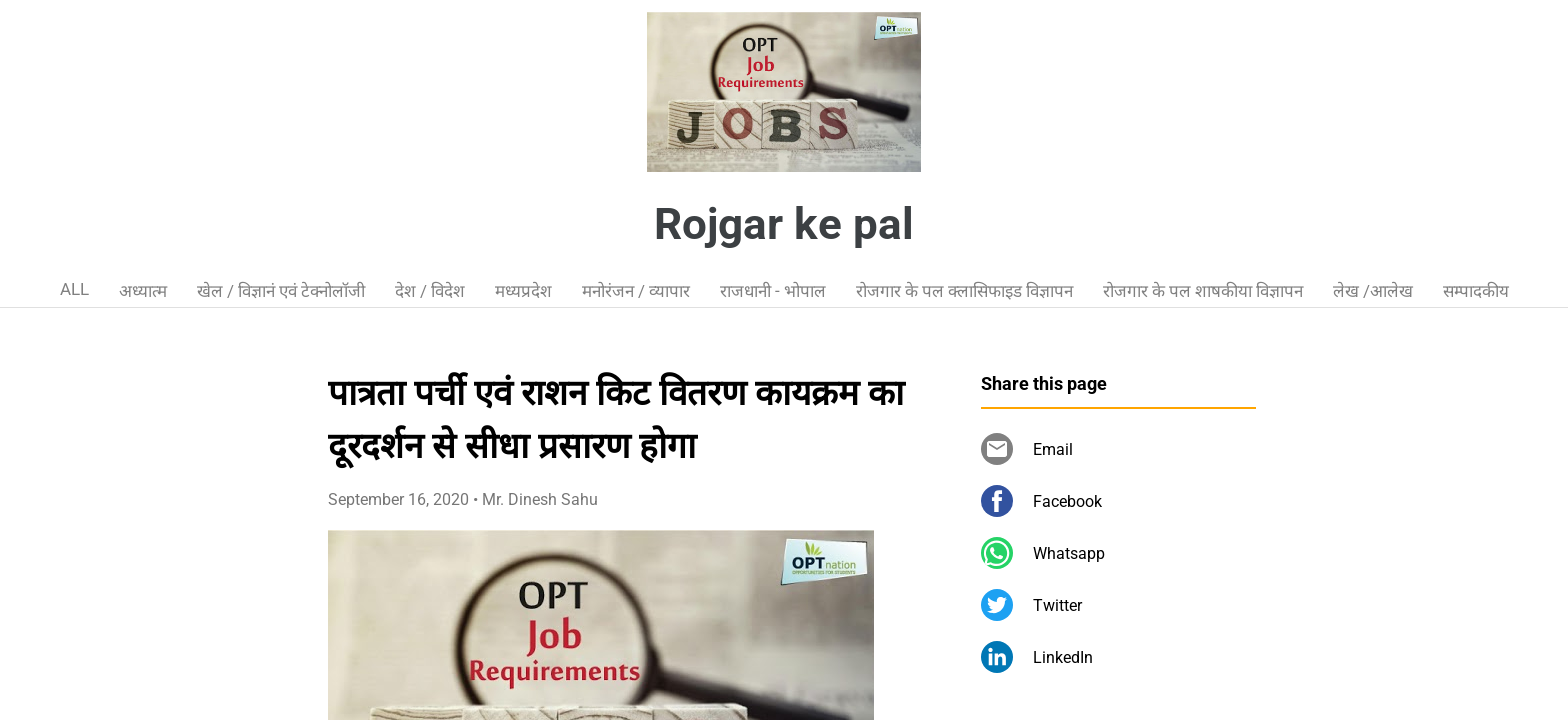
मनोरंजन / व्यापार (636, 291)
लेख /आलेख (1373, 291)
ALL (74, 289)
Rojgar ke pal (784, 224)
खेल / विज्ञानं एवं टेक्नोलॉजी (281, 291)
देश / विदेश (430, 291)
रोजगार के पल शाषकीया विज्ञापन (1203, 291)
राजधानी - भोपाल (773, 291)
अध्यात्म (143, 291)
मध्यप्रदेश (523, 291)
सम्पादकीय (1476, 291)
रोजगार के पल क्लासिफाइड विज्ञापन (964, 291)
